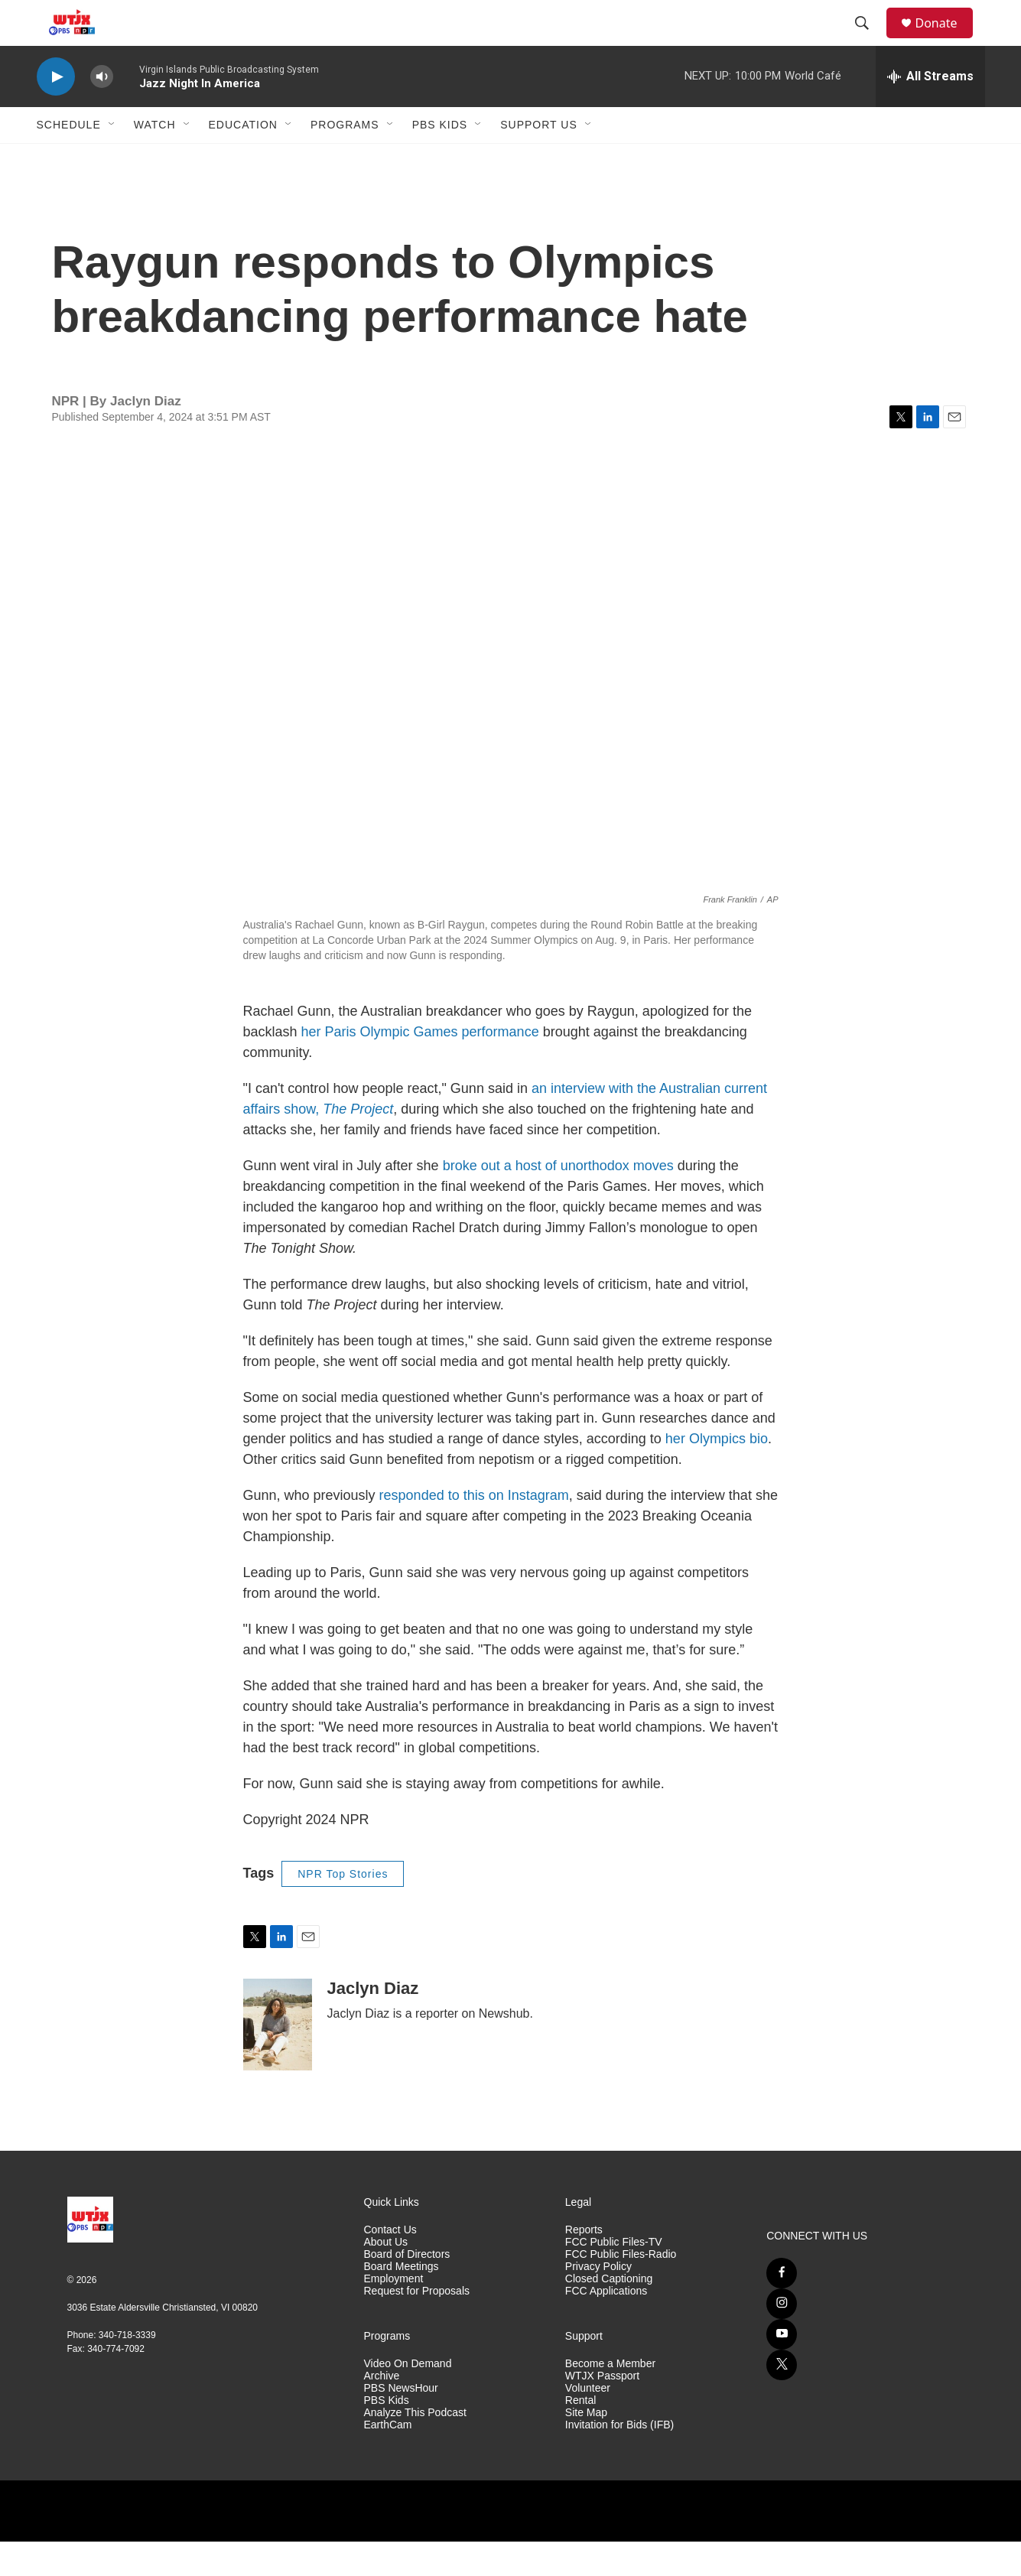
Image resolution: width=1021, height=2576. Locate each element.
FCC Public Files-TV (613, 2276)
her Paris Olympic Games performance (422, 1066)
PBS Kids (440, 159)
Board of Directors (407, 2289)
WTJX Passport (602, 2410)
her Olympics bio (716, 1473)
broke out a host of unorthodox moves (558, 1200)
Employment (394, 2313)
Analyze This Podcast (415, 2447)
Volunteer (587, 2422)
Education (243, 159)
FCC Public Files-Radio (620, 2289)
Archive (382, 2410)
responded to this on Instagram (474, 1529)
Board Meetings (401, 2301)
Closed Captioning (608, 2313)
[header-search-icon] (869, 40)
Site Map (586, 2447)
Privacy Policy (598, 2301)
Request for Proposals (417, 2325)
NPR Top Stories (343, 1908)
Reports (584, 2264)
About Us (386, 2276)
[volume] (102, 111)
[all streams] (930, 110)
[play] (56, 111)
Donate (946, 40)
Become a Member (610, 2398)
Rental (580, 2435)
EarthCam (388, 2459)
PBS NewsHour (401, 2422)
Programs (345, 159)
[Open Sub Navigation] (112, 159)
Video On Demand (408, 2398)
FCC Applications (606, 2325)
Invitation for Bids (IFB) (619, 2459)
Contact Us (390, 2264)
